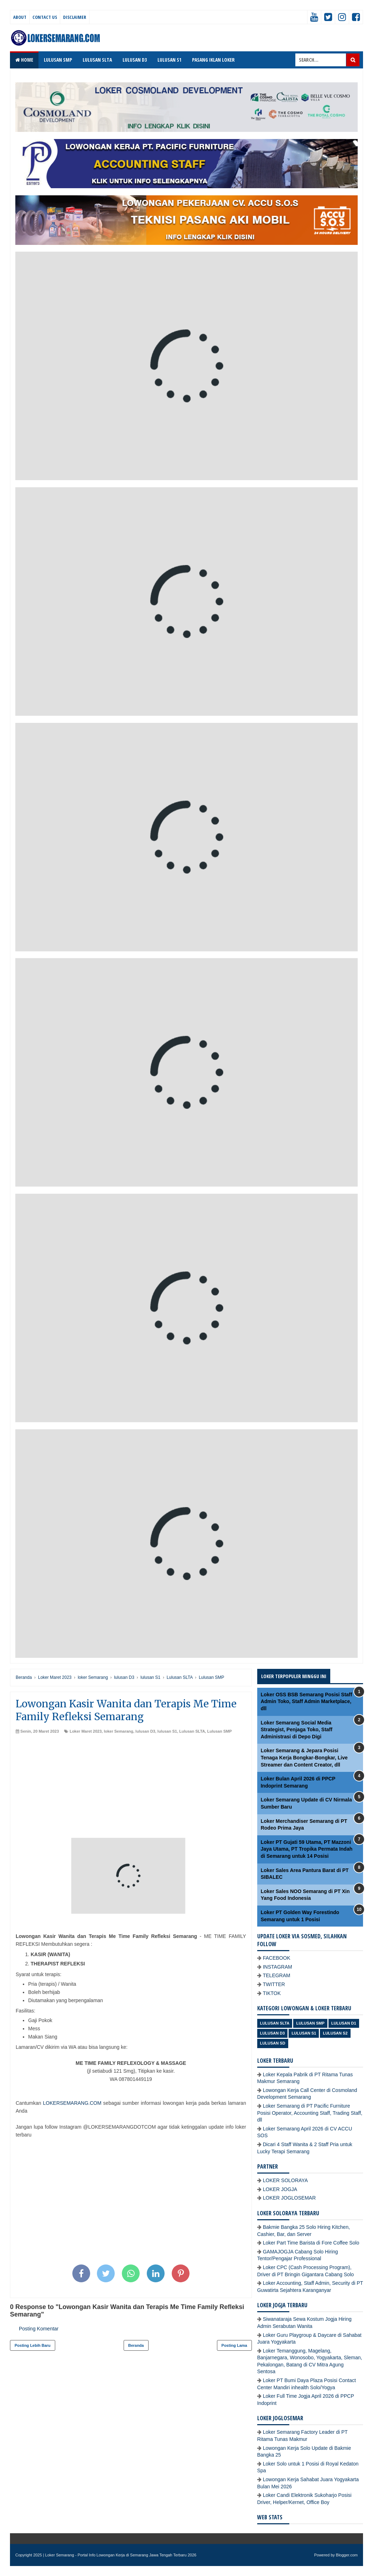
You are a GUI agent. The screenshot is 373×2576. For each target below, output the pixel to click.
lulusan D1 (343, 2023)
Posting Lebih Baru (33, 2345)
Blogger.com (347, 2555)
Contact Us (44, 17)
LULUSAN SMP (58, 59)
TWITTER (274, 1984)
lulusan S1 (167, 1731)
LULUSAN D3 (135, 59)
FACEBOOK (276, 1958)
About (19, 17)
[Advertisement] (131, 1788)
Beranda (136, 2345)
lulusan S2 (335, 2033)
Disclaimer (74, 17)
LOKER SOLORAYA (285, 2180)
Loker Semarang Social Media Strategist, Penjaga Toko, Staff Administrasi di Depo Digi (296, 1729)
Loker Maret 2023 (85, 1731)
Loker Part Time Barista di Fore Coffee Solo (311, 2243)
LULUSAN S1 (169, 59)
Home (24, 59)
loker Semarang (118, 1731)
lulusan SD (272, 2043)
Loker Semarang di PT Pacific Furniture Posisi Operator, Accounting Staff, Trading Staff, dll (309, 2113)
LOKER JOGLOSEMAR (289, 2198)
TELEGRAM (276, 1975)
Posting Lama (234, 2345)
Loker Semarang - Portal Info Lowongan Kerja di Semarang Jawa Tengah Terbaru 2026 (121, 2555)
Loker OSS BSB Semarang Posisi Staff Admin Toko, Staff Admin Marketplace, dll (306, 1701)
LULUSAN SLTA (97, 59)
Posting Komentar (38, 2328)
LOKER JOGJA (280, 2189)
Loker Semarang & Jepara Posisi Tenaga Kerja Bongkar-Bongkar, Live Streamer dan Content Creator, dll (304, 1757)
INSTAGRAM (277, 1967)
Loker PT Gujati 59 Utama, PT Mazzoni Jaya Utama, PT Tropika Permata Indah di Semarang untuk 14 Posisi (307, 1849)
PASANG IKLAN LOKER (213, 59)
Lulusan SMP (219, 1731)
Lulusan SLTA (192, 1731)
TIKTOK (272, 1993)
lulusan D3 (145, 1731)
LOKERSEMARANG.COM (72, 2103)
